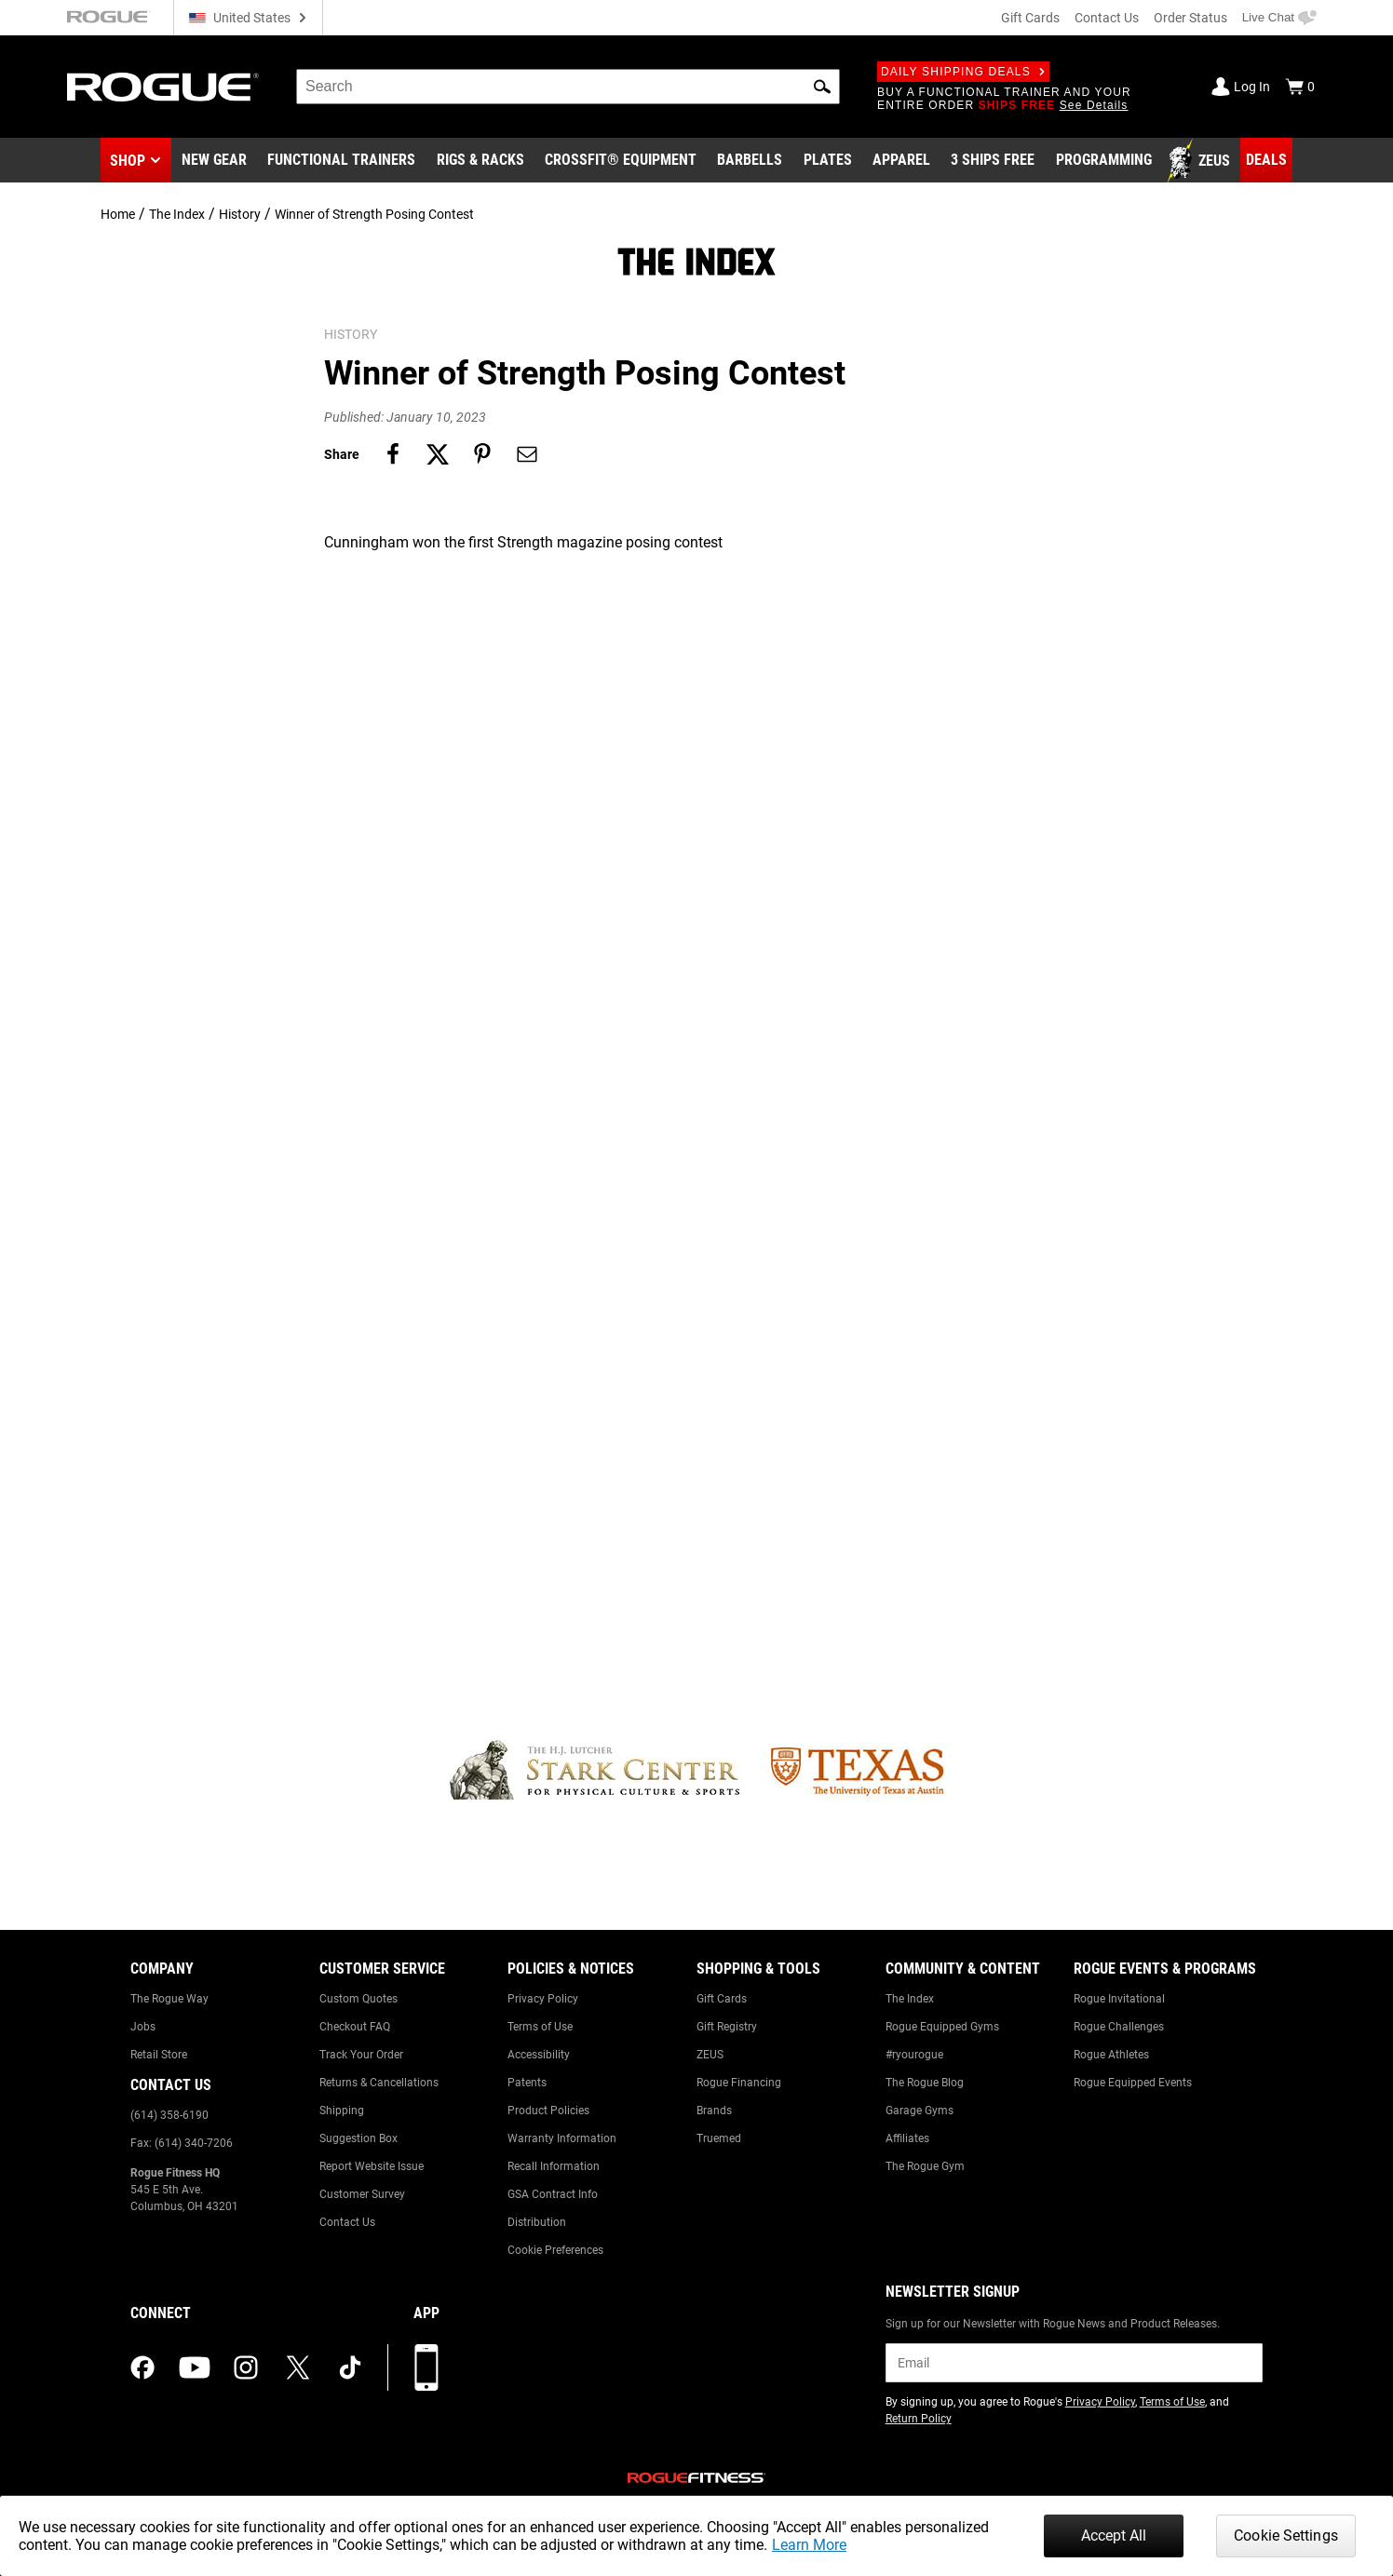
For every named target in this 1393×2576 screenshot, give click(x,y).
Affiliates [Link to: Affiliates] (907, 2138)
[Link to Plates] (828, 161)
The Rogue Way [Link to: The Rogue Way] (169, 1998)
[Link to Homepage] (163, 87)
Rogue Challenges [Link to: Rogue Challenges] (1119, 2026)
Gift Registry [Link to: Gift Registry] (726, 2026)
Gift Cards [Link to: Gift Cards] (721, 1998)
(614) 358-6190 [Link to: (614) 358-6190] (169, 2115)
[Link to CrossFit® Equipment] (620, 161)
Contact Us (1107, 17)
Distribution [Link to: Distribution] (536, 2222)
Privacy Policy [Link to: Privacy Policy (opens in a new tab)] (1100, 2401)
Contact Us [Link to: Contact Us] (347, 2222)
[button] (822, 86)
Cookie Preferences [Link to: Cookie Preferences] (555, 2250)
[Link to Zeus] (1201, 161)
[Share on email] (527, 454)
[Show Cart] (1300, 86)
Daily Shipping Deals (963, 71)
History (240, 214)
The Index (177, 214)
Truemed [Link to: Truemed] (718, 2138)
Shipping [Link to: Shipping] (341, 2110)
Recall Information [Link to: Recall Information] (553, 2166)
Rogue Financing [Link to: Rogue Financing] (738, 2082)
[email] (1074, 2362)
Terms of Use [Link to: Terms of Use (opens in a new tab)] (1172, 2401)
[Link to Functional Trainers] (341, 161)
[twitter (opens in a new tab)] (298, 2367)
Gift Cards (1030, 17)
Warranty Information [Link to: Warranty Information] (561, 2138)
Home (118, 214)
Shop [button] (127, 160)
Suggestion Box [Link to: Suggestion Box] (358, 2138)
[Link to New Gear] (214, 161)
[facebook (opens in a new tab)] (142, 2367)
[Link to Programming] (1103, 161)
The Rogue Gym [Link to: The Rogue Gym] (925, 2166)
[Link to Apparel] (901, 161)
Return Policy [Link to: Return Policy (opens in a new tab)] (919, 2418)
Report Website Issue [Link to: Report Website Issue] (371, 2166)
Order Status (1190, 17)
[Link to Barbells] (749, 161)
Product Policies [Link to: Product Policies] (548, 2110)
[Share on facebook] (393, 454)
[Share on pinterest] (482, 454)
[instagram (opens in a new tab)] (246, 2367)
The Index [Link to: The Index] (910, 1998)
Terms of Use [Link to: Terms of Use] (540, 2026)
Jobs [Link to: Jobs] (143, 2026)
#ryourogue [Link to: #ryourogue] (914, 2054)
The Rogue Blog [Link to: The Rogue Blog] (925, 2082)
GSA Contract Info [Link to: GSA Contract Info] (552, 2194)
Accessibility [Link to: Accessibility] (538, 2054)
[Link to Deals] (1266, 160)
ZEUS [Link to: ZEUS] (710, 2054)
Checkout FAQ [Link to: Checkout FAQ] (354, 2026)
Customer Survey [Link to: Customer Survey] (362, 2194)
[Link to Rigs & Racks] (480, 161)
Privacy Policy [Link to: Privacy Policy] (542, 1998)
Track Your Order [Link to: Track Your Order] (361, 2054)
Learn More (809, 2545)
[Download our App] (426, 2367)
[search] (568, 86)
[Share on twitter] (437, 454)
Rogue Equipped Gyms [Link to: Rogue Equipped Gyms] (942, 2026)
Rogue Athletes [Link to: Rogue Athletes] (1111, 2054)
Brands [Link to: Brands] (714, 2110)
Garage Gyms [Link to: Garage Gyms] (919, 2110)
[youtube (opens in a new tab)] (194, 2367)
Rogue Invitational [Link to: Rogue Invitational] (1119, 1998)
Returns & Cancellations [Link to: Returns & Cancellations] (379, 2082)
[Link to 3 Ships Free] (992, 161)
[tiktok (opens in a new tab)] (350, 2367)
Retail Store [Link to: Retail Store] (158, 2054)
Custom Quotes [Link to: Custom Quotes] (358, 1998)
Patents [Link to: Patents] (527, 2082)
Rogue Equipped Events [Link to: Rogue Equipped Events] (1133, 2082)
